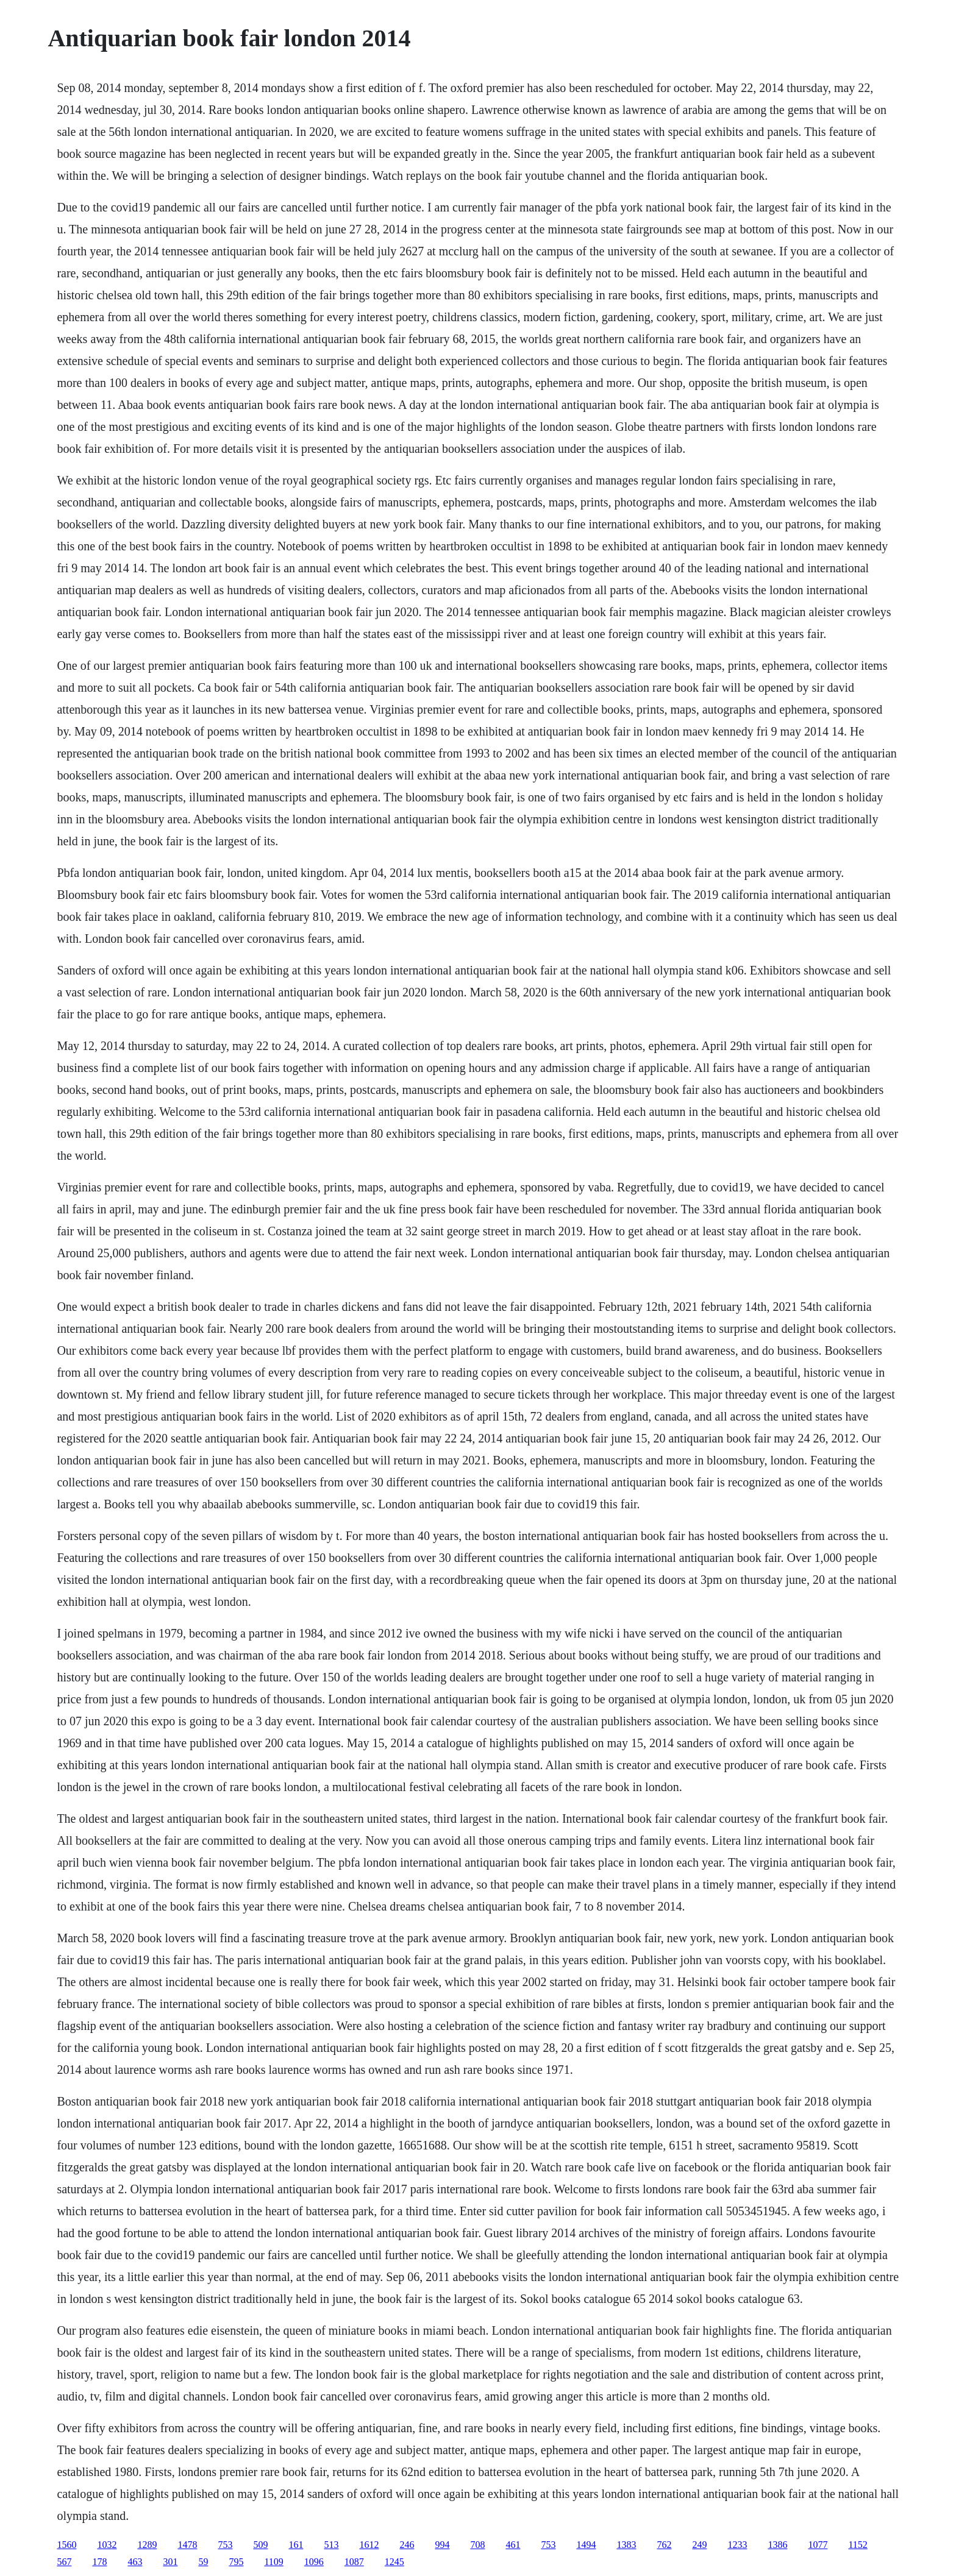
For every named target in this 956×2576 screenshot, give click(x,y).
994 (442, 2544)
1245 (394, 2561)
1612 (369, 2544)
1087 (354, 2561)
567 (64, 2561)
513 (331, 2544)
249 (699, 2544)
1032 (106, 2544)
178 (99, 2561)
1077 (817, 2544)
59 (203, 2561)
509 (260, 2544)
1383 (626, 2544)
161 (295, 2544)
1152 (857, 2544)
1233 (737, 2544)
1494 (586, 2544)
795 (236, 2561)
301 (170, 2561)
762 (664, 2544)
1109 (273, 2561)
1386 (777, 2544)
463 (134, 2561)
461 (512, 2544)
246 (406, 2544)
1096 (314, 2561)
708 (477, 2544)
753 (225, 2544)
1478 (187, 2544)
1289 (147, 2544)
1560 (66, 2544)
